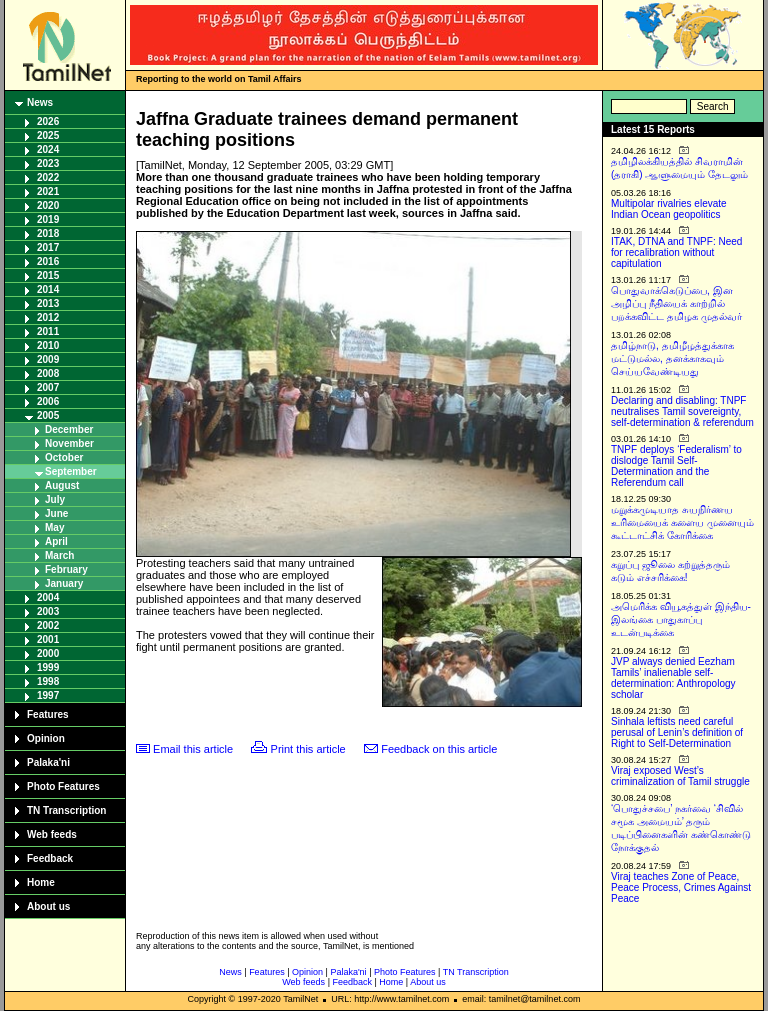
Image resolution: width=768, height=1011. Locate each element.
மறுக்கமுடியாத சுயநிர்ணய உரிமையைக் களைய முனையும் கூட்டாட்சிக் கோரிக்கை (682, 522)
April (56, 541)
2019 (48, 219)
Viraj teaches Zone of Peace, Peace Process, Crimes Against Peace (681, 887)
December (69, 429)
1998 (48, 681)
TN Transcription (66, 810)
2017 (48, 247)
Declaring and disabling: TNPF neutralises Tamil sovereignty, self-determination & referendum (682, 411)
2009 (48, 359)
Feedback (50, 858)
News (40, 102)
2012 (48, 317)
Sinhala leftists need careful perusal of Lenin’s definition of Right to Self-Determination (677, 732)
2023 (48, 163)
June (56, 513)
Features (48, 714)
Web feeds (52, 834)
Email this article (193, 749)
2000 (48, 653)
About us (48, 906)
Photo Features (63, 786)
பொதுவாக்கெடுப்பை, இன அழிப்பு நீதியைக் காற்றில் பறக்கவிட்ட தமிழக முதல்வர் (676, 303)
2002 (48, 625)
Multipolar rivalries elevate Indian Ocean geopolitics (669, 209)
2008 (48, 373)
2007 (48, 387)
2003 (48, 611)
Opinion (46, 738)
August (62, 485)
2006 (48, 401)
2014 (48, 289)
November (69, 443)
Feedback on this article (439, 749)
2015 (48, 275)
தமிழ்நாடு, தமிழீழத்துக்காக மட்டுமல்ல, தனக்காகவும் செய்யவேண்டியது (672, 358)
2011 (48, 331)
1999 (48, 667)
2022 (48, 177)
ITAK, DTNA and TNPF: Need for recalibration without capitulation (676, 252)
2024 (48, 149)
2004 (48, 597)
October (64, 457)
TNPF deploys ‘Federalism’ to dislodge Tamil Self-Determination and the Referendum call (676, 466)
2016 (48, 261)
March (59, 555)
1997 (48, 695)
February (66, 569)
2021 (48, 191)
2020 (48, 205)
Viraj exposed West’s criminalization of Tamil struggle (680, 776)
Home (41, 882)
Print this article (308, 749)
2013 (48, 303)
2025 (48, 135)
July (55, 499)
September (71, 471)
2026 (48, 121)
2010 (48, 345)
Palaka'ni (48, 762)
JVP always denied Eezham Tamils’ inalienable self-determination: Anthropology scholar (673, 678)
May (54, 527)
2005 (48, 415)
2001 (48, 639)
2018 (48, 233)
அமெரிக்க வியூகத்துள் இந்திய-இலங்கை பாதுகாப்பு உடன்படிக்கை (681, 619)
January (64, 583)
